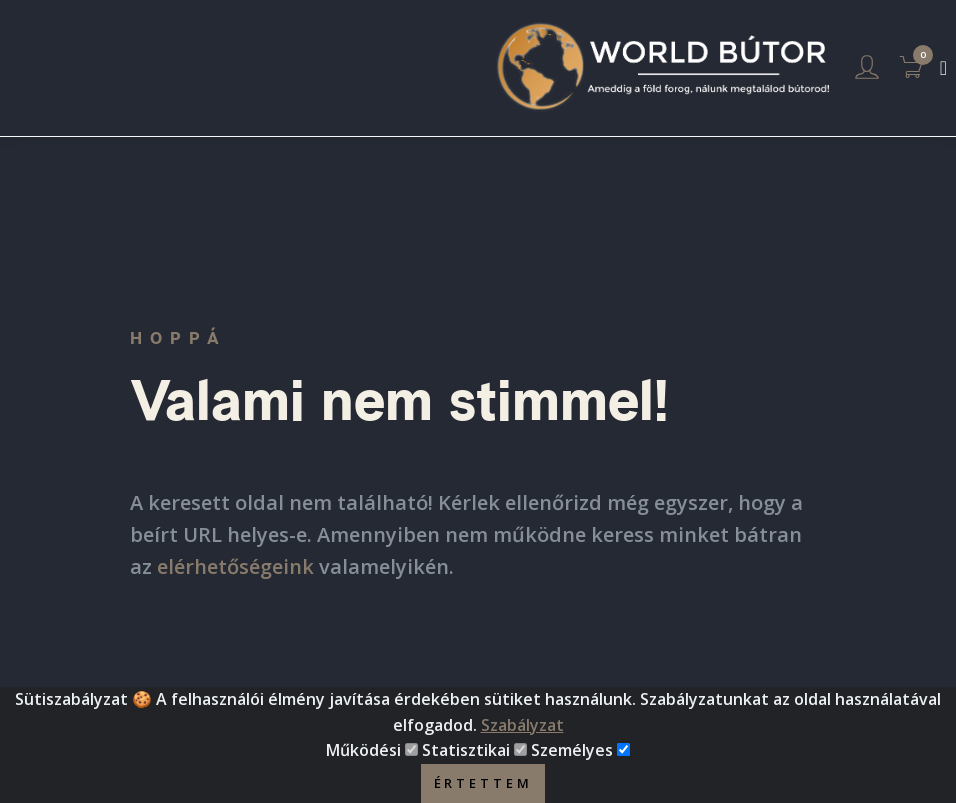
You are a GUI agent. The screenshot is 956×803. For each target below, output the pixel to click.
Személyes (572, 750)
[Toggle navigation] (943, 68)
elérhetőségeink (235, 566)
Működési (363, 750)
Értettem (483, 783)
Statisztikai (466, 750)
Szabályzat (522, 725)
